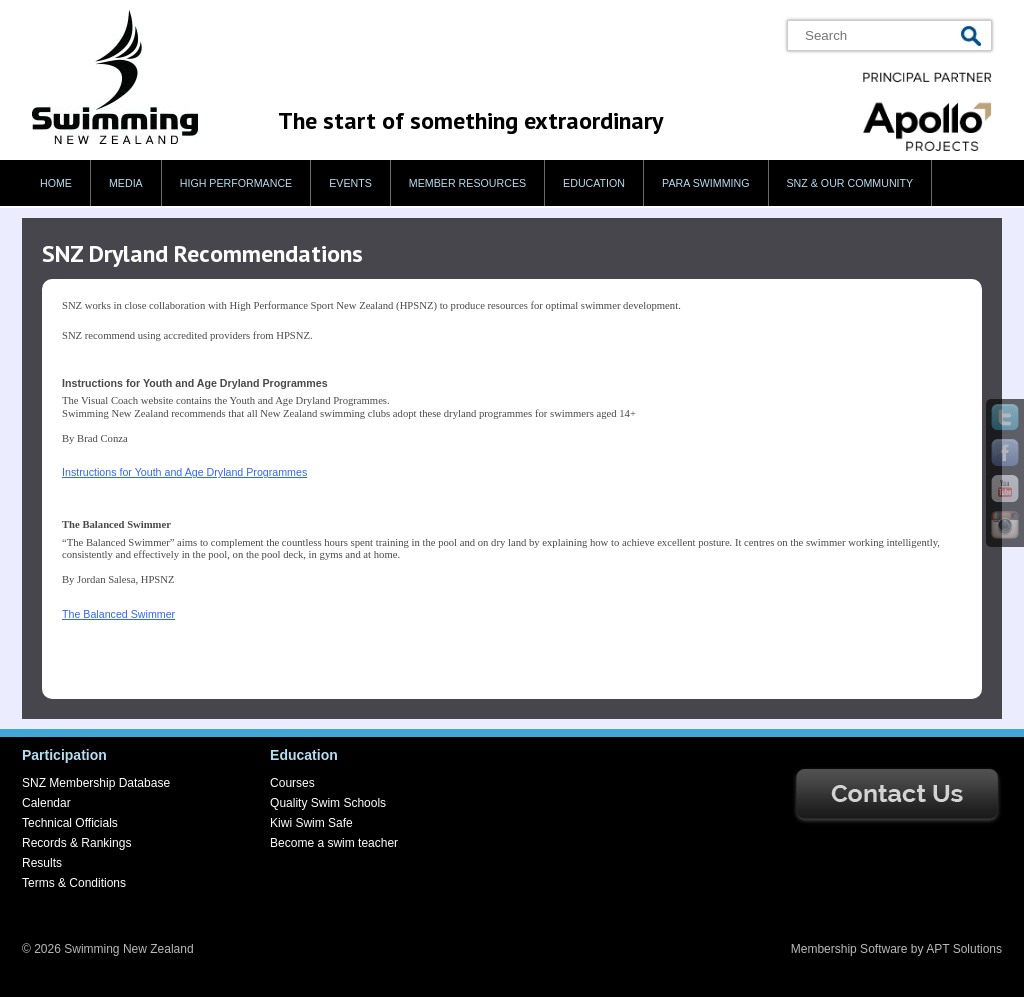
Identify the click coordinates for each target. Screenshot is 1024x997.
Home (56, 183)
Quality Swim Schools (328, 803)
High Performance (236, 183)
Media (126, 183)
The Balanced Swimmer (118, 614)
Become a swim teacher (334, 843)
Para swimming (705, 183)
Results (42, 863)
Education (594, 183)
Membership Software (849, 949)
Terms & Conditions (74, 883)
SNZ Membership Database (96, 783)
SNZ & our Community (850, 183)
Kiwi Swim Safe (311, 823)
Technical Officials (70, 823)
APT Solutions (964, 949)
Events (350, 183)
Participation (64, 755)
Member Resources (467, 183)
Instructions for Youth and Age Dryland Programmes (184, 472)
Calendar (46, 803)
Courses (292, 783)
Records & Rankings (76, 843)
